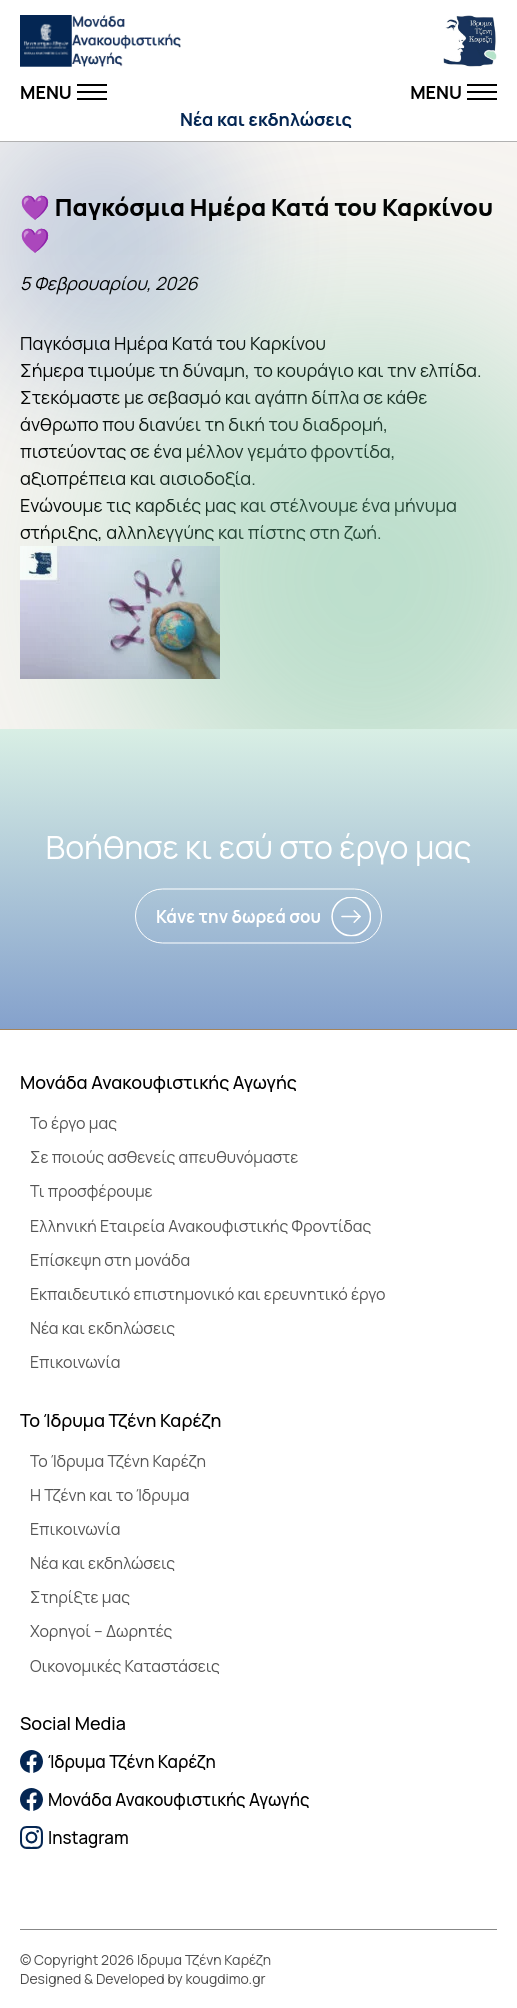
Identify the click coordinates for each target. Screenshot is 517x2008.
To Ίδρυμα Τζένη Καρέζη (118, 1461)
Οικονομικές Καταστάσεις (125, 1666)
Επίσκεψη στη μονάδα (110, 1260)
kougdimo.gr (226, 1978)
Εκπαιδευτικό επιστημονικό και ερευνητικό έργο (208, 1294)
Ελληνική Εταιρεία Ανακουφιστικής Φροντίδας (200, 1226)
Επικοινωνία (75, 1362)
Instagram (74, 1837)
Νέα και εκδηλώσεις (266, 119)
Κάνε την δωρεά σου (238, 916)
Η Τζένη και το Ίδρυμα (110, 1495)
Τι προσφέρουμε (91, 1191)
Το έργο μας (73, 1123)
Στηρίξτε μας (80, 1597)
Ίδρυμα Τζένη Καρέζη (118, 1761)
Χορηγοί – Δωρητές (101, 1631)
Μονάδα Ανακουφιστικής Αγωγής (165, 1799)
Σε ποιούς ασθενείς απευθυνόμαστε (164, 1157)
